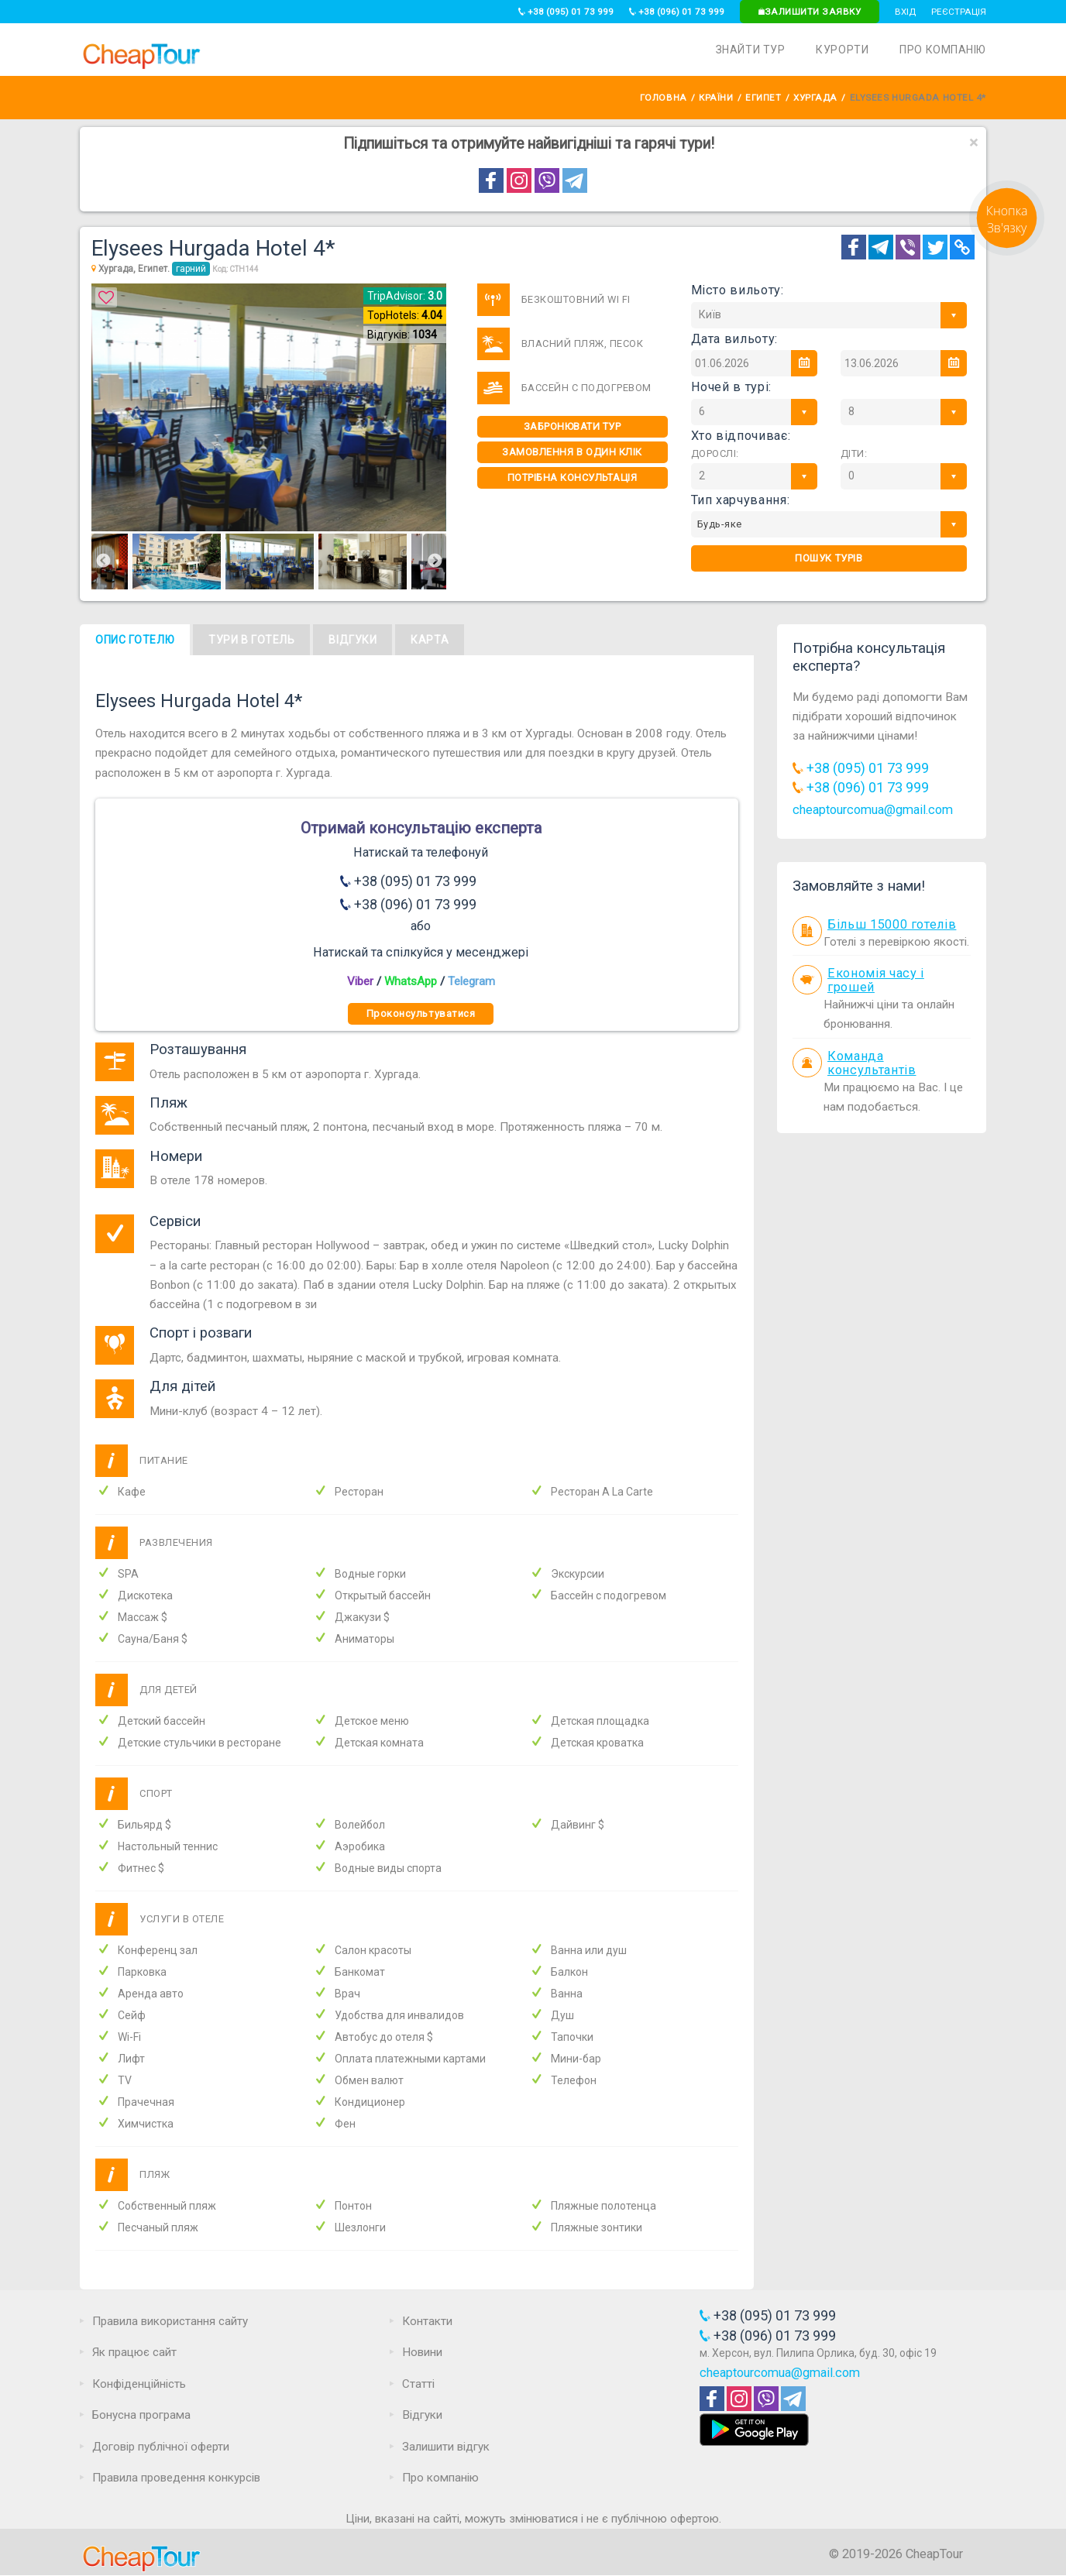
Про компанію (942, 49)
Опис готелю (134, 640)
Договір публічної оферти (160, 2447)
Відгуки (352, 640)
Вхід (905, 11)
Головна (663, 97)
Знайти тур (751, 49)
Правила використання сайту (170, 2321)
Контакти (427, 2321)
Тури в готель (251, 640)
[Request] (1006, 252)
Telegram (471, 981)
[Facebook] (853, 247)
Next (434, 561)
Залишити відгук (446, 2447)
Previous (103, 561)
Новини (422, 2352)
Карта (430, 640)
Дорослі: (715, 453)
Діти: (854, 453)
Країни (716, 97)
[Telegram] (880, 247)
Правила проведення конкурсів (176, 2478)
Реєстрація (958, 11)
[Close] (973, 143)
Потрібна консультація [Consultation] (572, 477)
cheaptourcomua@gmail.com (873, 809)
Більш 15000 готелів (891, 924)
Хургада (815, 97)
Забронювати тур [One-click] (572, 426)
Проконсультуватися (420, 1013)
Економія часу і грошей (875, 980)
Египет (763, 97)
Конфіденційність (139, 2384)
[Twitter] (935, 247)
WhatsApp (410, 981)
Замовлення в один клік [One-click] (571, 452)
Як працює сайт (134, 2352)
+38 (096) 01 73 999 (676, 11)
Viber (360, 981)
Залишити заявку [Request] (809, 11)
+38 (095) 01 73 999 (566, 11)
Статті (418, 2384)
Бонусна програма (141, 2415)
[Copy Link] (962, 247)
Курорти (842, 49)
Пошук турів (828, 558)
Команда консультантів (871, 1063)
